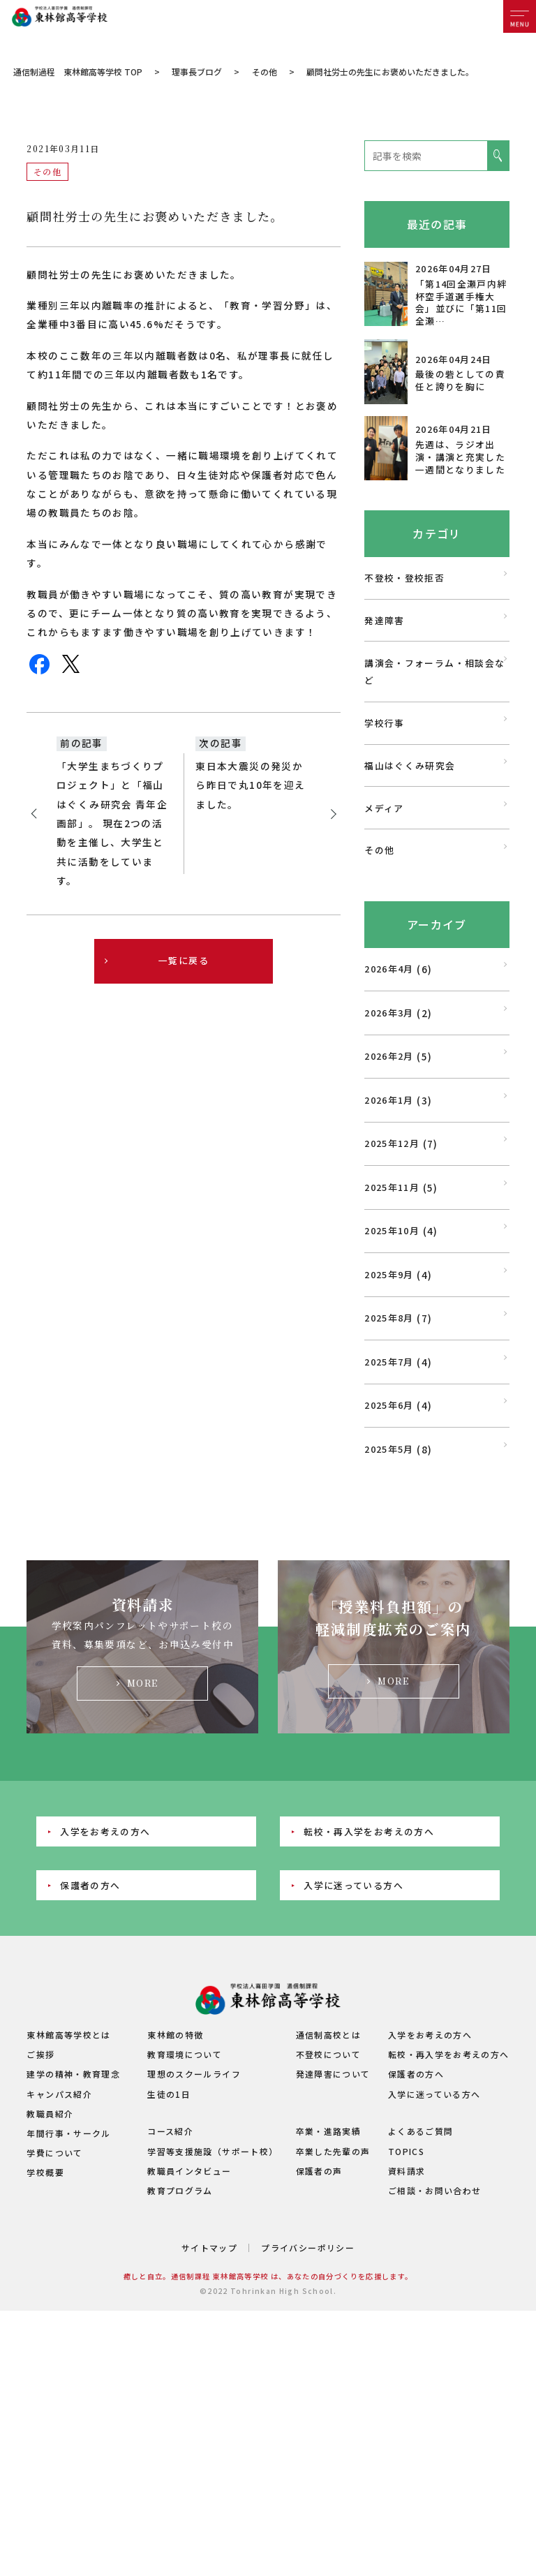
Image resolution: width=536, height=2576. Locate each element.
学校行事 (384, 875)
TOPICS (406, 2303)
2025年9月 (389, 1426)
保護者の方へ (90, 2037)
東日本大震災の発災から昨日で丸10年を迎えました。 (250, 937)
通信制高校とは (329, 2187)
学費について (54, 2305)
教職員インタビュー (189, 2323)
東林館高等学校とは (68, 2187)
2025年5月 (389, 1601)
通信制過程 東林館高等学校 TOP (77, 224)
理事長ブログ (197, 224)
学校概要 (45, 2325)
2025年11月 (391, 1339)
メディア (383, 960)
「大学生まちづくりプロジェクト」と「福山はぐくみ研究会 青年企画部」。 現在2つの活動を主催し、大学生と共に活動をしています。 (112, 975)
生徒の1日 (169, 2246)
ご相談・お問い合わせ (435, 2342)
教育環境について (184, 2206)
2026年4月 (389, 1120)
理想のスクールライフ (194, 2227)
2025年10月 (391, 1382)
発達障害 (384, 772)
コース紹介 (170, 2284)
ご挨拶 (40, 2206)
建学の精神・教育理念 (73, 2227)
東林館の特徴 (175, 2187)
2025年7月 (389, 1513)
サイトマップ (209, 2400)
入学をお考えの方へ (105, 1983)
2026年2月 (389, 1208)
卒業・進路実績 (329, 2284)
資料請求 (406, 2323)
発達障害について (333, 2227)
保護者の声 (319, 2323)
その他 (264, 224)
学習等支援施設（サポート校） (212, 2303)
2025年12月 (391, 1295)
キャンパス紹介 (59, 2246)
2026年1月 (389, 1252)
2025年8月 (389, 1469)
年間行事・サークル (68, 2285)
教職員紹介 (50, 2266)
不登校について (329, 2206)
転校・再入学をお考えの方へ (369, 1983)
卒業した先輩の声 (333, 2303)
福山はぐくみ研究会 (409, 917)
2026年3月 (389, 1164)
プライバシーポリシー (308, 2400)
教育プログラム (180, 2342)
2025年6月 (389, 1557)
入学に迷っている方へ (353, 2037)
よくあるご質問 (421, 2284)
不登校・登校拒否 (404, 729)
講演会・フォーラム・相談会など (434, 824)
